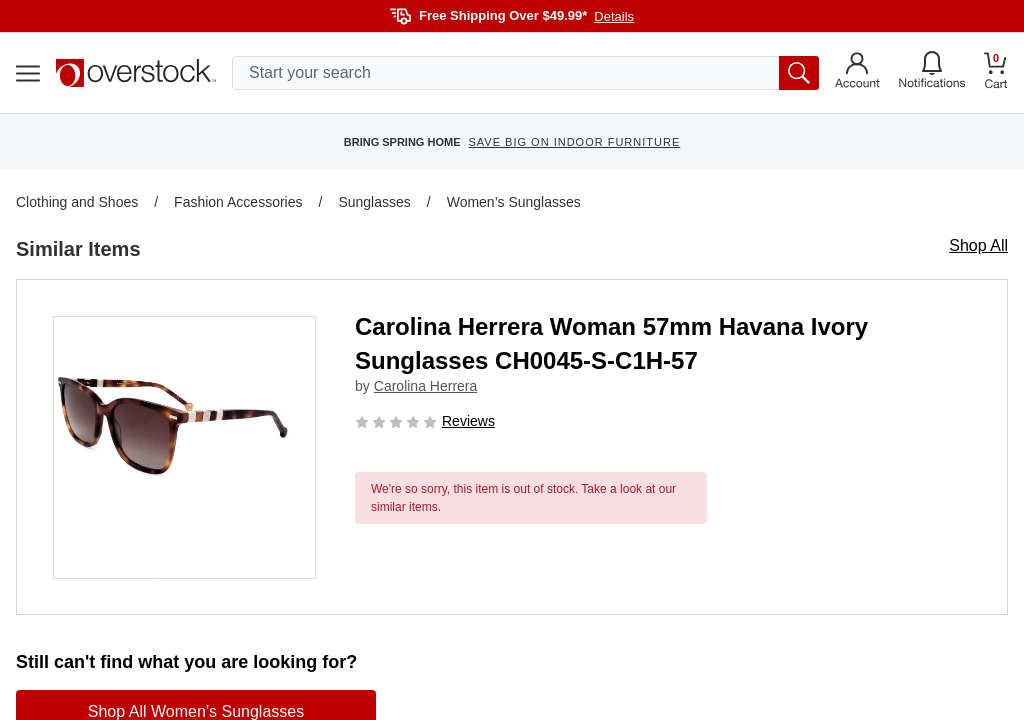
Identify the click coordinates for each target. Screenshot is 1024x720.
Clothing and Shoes (77, 202)
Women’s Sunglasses (514, 202)
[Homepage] (136, 73)
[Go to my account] (857, 73)
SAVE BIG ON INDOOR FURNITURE (574, 142)
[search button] (799, 73)
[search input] (525, 73)
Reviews (468, 421)
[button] (184, 447)
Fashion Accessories (238, 202)
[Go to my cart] (996, 73)
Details (614, 16)
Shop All (978, 245)
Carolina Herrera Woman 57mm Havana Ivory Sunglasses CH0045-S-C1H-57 (611, 343)
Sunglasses (374, 202)
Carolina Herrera (425, 386)
